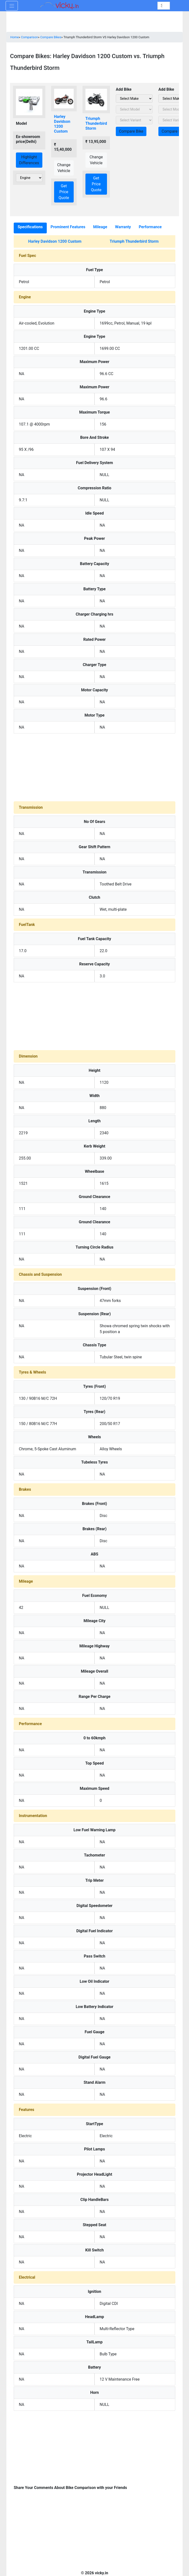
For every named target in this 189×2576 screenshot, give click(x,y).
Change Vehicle (64, 168)
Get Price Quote (64, 192)
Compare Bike (131, 131)
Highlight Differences (29, 160)
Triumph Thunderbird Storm (96, 123)
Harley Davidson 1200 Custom (62, 124)
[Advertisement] (94, 767)
